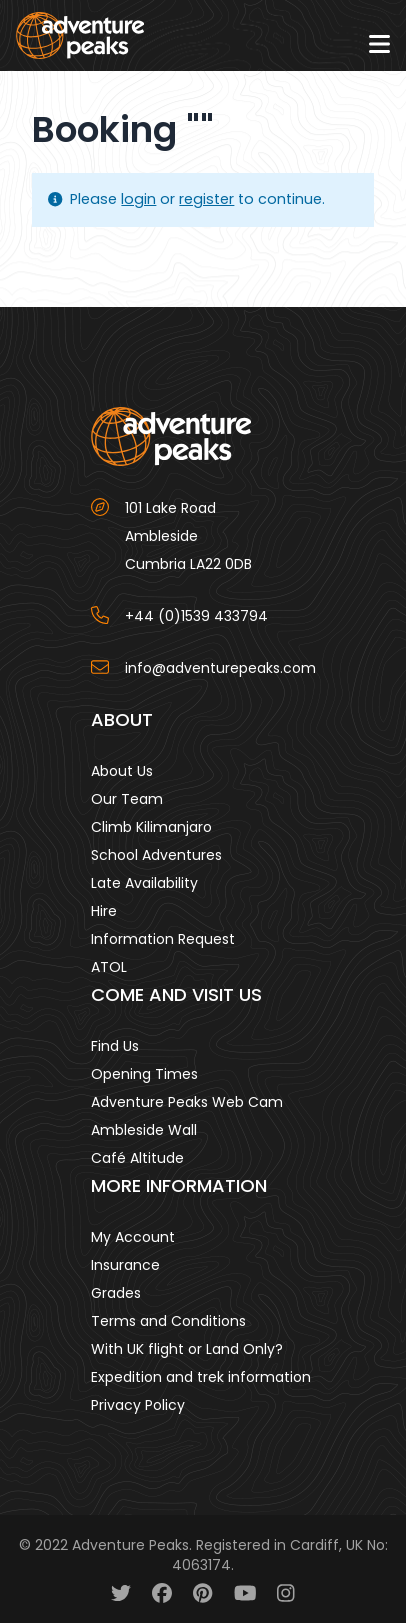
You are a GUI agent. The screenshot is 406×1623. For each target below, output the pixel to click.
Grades (116, 1293)
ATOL (109, 967)
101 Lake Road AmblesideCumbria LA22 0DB (188, 536)
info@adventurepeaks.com (220, 668)
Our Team (127, 799)
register (206, 199)
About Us (122, 771)
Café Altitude (137, 1158)
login (138, 199)
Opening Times (144, 1074)
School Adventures (156, 855)
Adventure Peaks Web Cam (187, 1102)
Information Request (163, 939)
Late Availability (144, 883)
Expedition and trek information (201, 1377)
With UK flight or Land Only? (187, 1349)
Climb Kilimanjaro (151, 827)
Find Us (115, 1046)
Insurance (125, 1265)
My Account (133, 1237)
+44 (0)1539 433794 (196, 616)
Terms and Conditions (168, 1321)
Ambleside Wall (144, 1130)
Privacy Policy (138, 1405)
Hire (104, 911)
